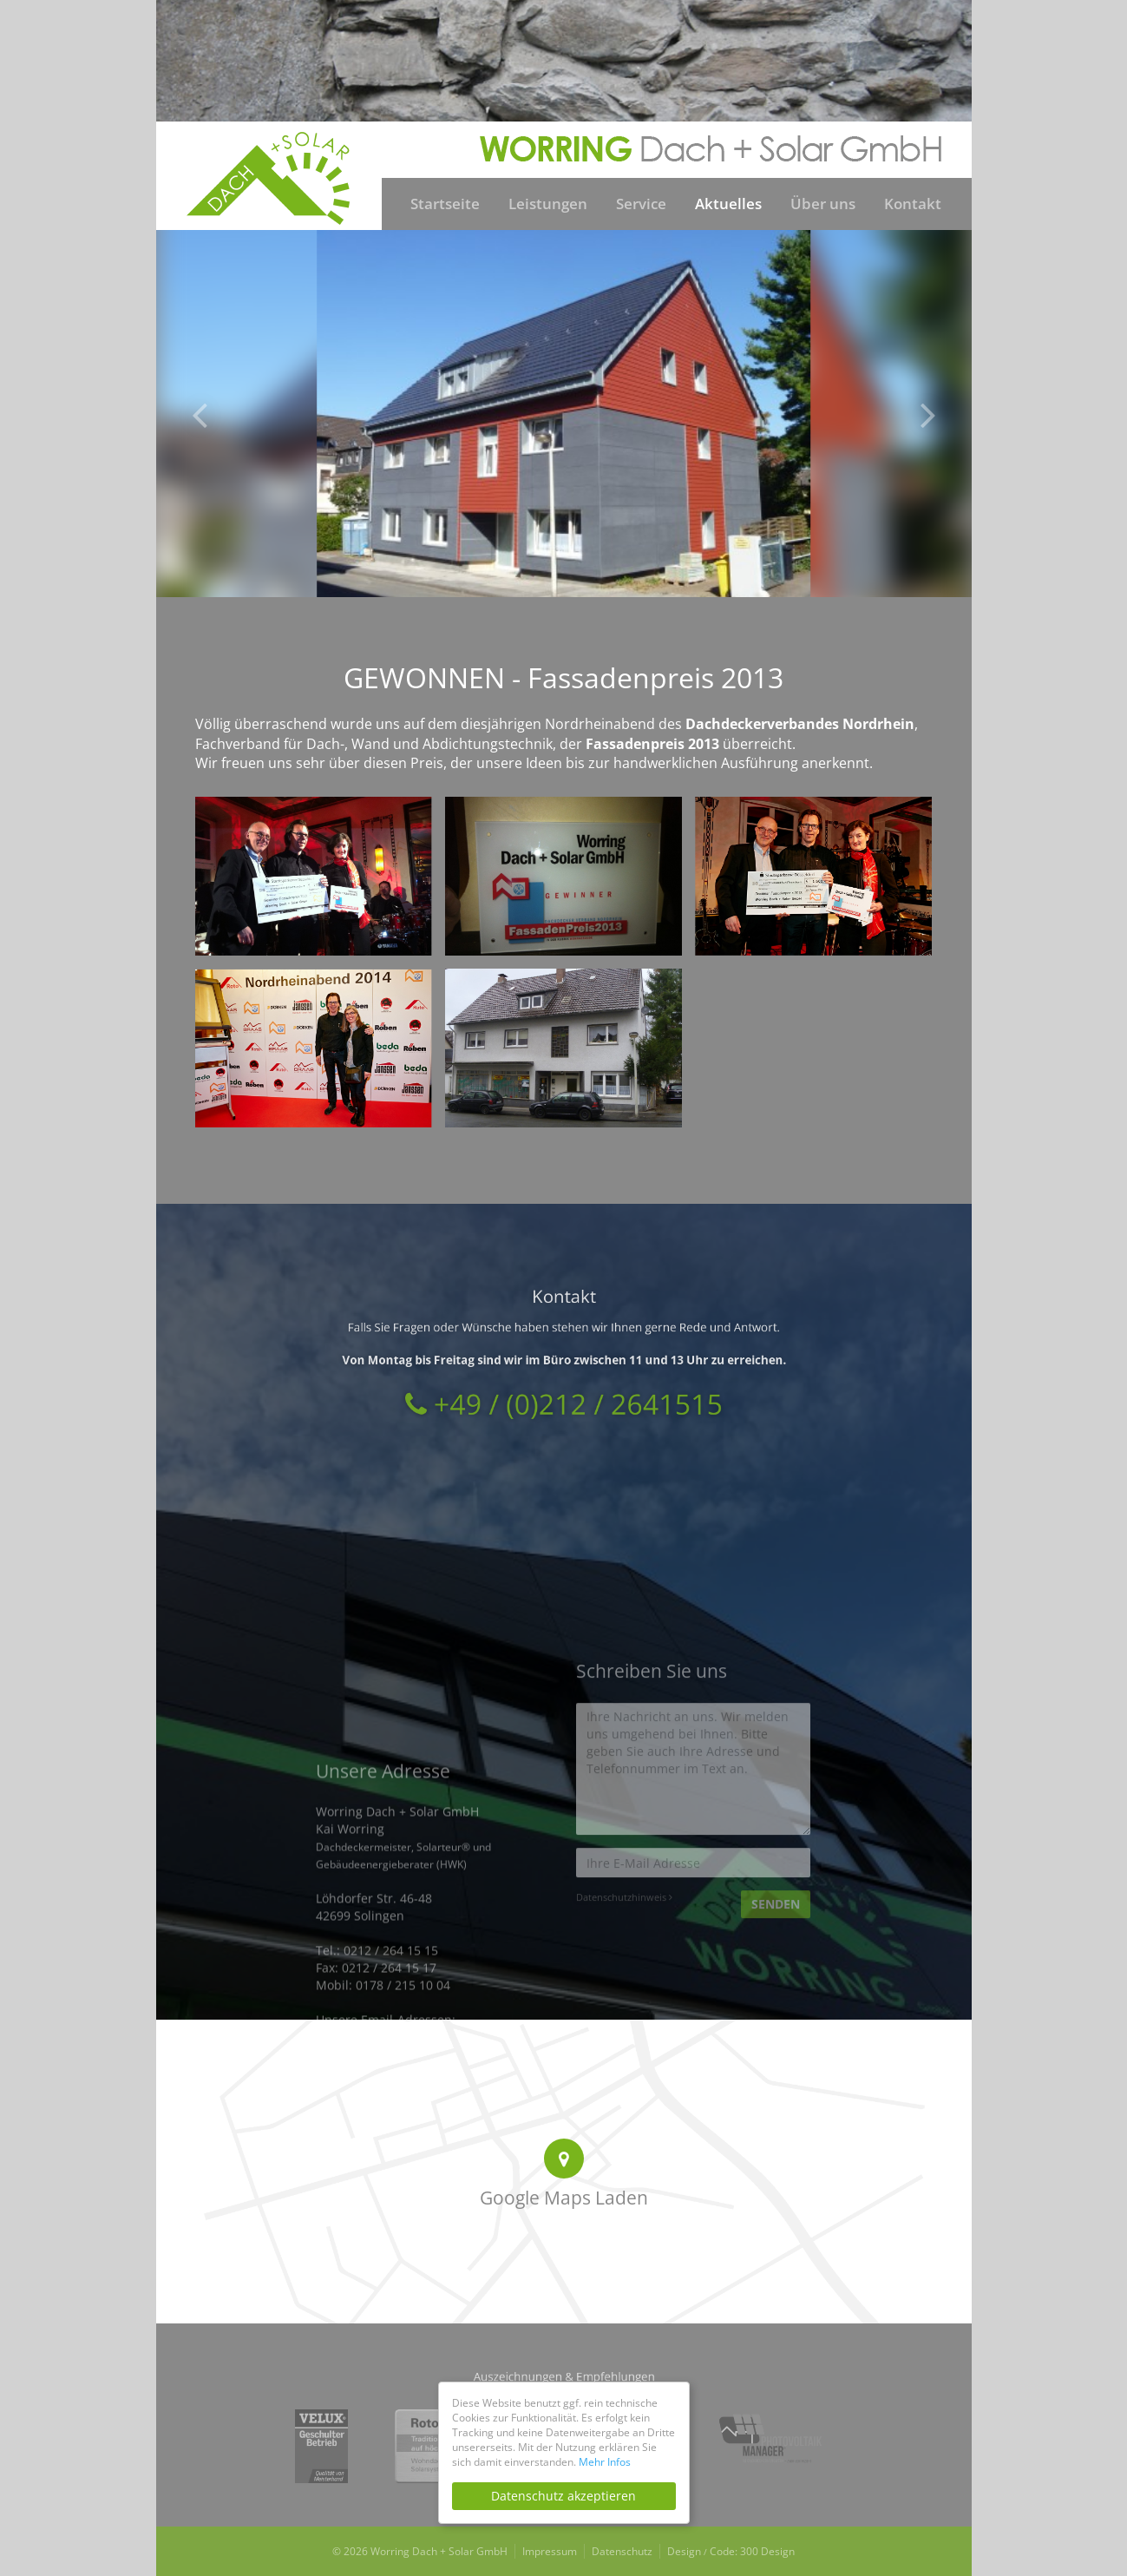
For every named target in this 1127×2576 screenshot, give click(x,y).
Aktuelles (728, 204)
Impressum (549, 2551)
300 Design (767, 2551)
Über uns (822, 204)
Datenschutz (622, 2551)
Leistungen (547, 204)
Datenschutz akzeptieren (563, 2495)
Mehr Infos (605, 2461)
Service (641, 204)
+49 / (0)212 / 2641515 (563, 1378)
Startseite (445, 204)
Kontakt (912, 204)
